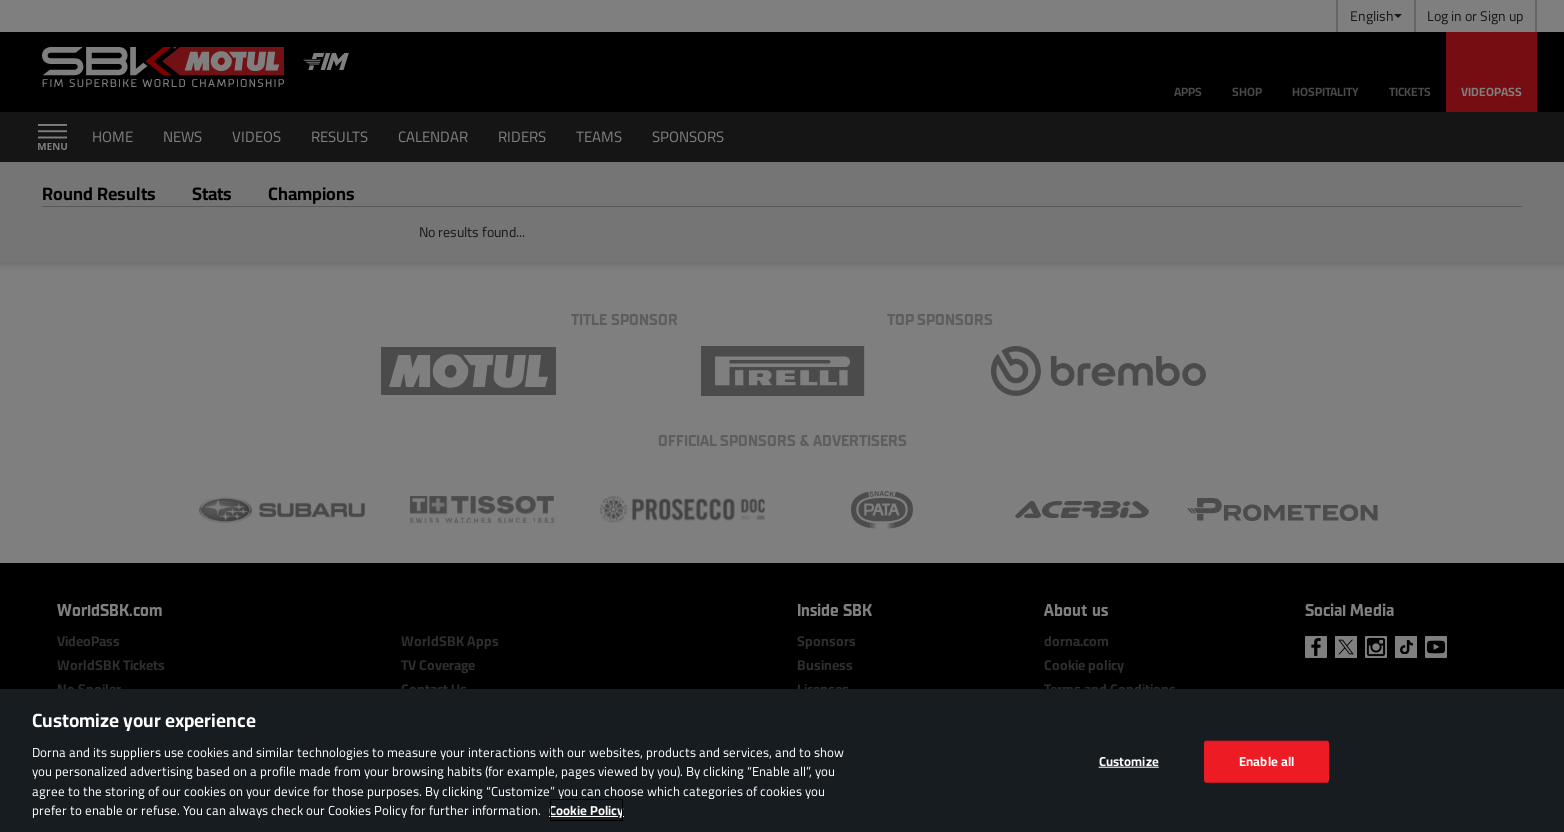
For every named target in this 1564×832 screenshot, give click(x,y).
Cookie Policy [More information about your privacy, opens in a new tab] (586, 810)
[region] (782, 760)
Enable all (1266, 761)
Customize (1129, 761)
